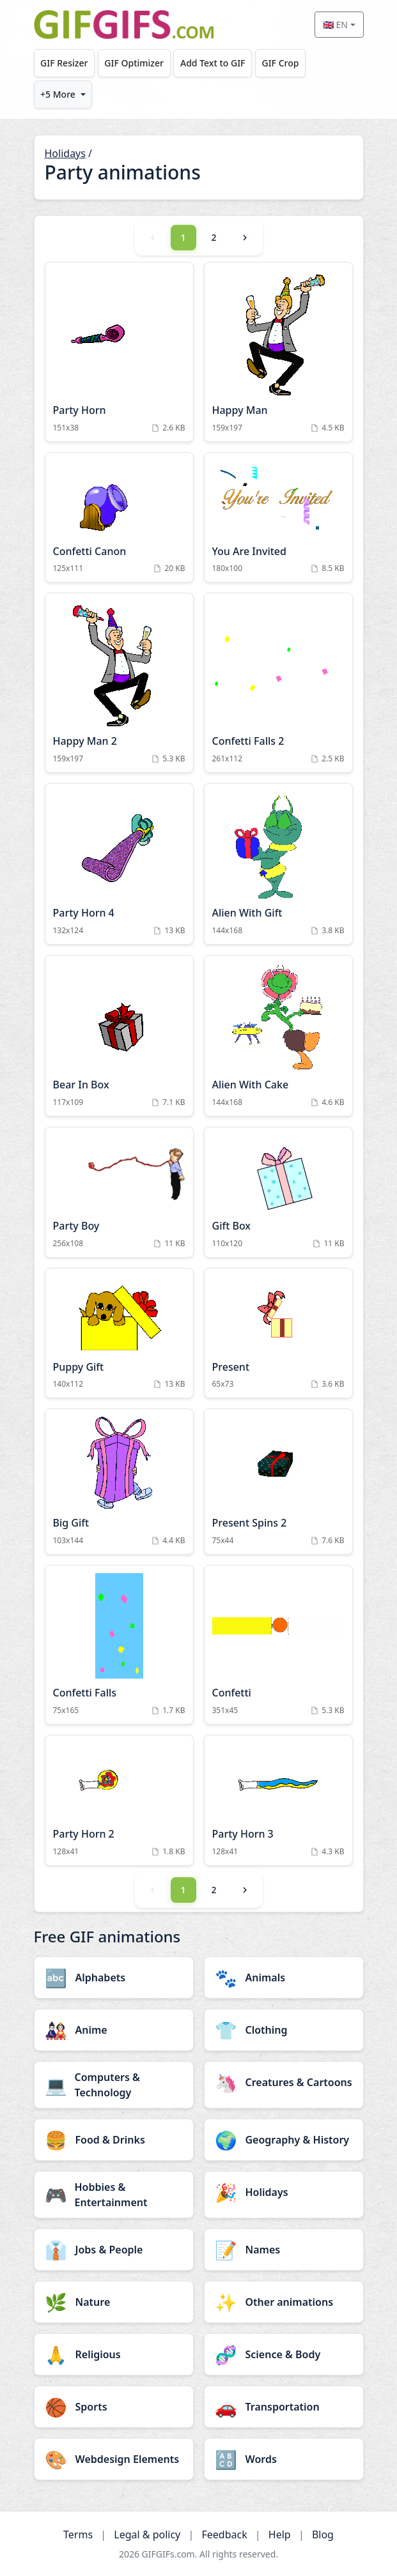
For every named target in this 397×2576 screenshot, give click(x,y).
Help (280, 2534)
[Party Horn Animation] (119, 352)
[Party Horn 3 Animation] (278, 1800)
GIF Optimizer (134, 63)
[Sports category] (114, 2406)
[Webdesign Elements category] (114, 2459)
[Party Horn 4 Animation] (119, 864)
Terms (78, 2534)
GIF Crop (280, 63)
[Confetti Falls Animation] (119, 1645)
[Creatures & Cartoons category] (284, 2082)
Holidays (65, 153)
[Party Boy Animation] (119, 1192)
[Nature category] (114, 2302)
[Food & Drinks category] (114, 2139)
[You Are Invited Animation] (278, 518)
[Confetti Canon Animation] (119, 518)
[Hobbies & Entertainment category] (114, 2195)
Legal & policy (147, 2534)
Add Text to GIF (212, 63)
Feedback (224, 2534)
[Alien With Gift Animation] (278, 864)
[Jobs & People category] (114, 2249)
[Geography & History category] (284, 2139)
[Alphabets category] (114, 1977)
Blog (323, 2534)
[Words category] (284, 2459)
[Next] (245, 237)
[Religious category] (114, 2354)
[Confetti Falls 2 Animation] (278, 682)
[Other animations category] (284, 2302)
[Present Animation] (278, 1333)
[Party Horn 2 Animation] (119, 1800)
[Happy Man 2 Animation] (119, 682)
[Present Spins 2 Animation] (278, 1481)
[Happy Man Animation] (278, 352)
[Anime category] (114, 2029)
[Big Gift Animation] (119, 1481)
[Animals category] (284, 1977)
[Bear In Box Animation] (119, 1036)
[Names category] (284, 2249)
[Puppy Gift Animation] (119, 1333)
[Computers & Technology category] (114, 2085)
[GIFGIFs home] (124, 24)
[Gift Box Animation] (278, 1192)
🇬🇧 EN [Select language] (335, 25)
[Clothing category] (284, 2029)
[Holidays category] (284, 2192)
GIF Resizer (64, 63)
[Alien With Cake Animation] (278, 1036)
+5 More (57, 94)
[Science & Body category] (284, 2354)
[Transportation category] (284, 2406)
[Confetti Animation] (278, 1645)
